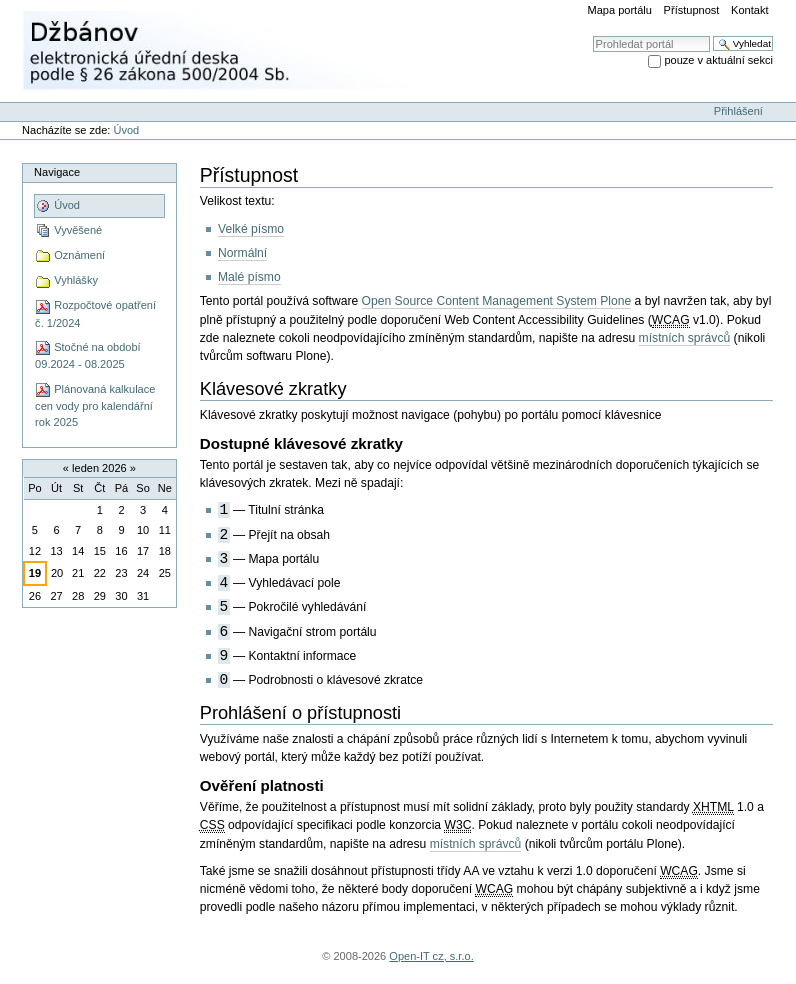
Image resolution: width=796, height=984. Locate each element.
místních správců (685, 338)
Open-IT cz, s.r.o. (431, 956)
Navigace (57, 172)
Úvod (126, 130)
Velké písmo (251, 229)
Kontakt (749, 10)
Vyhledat (592, 35)
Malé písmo (249, 277)
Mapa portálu (620, 10)
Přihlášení (738, 111)
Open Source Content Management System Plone (497, 301)
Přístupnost (692, 10)
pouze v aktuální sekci (718, 60)
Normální (242, 253)
